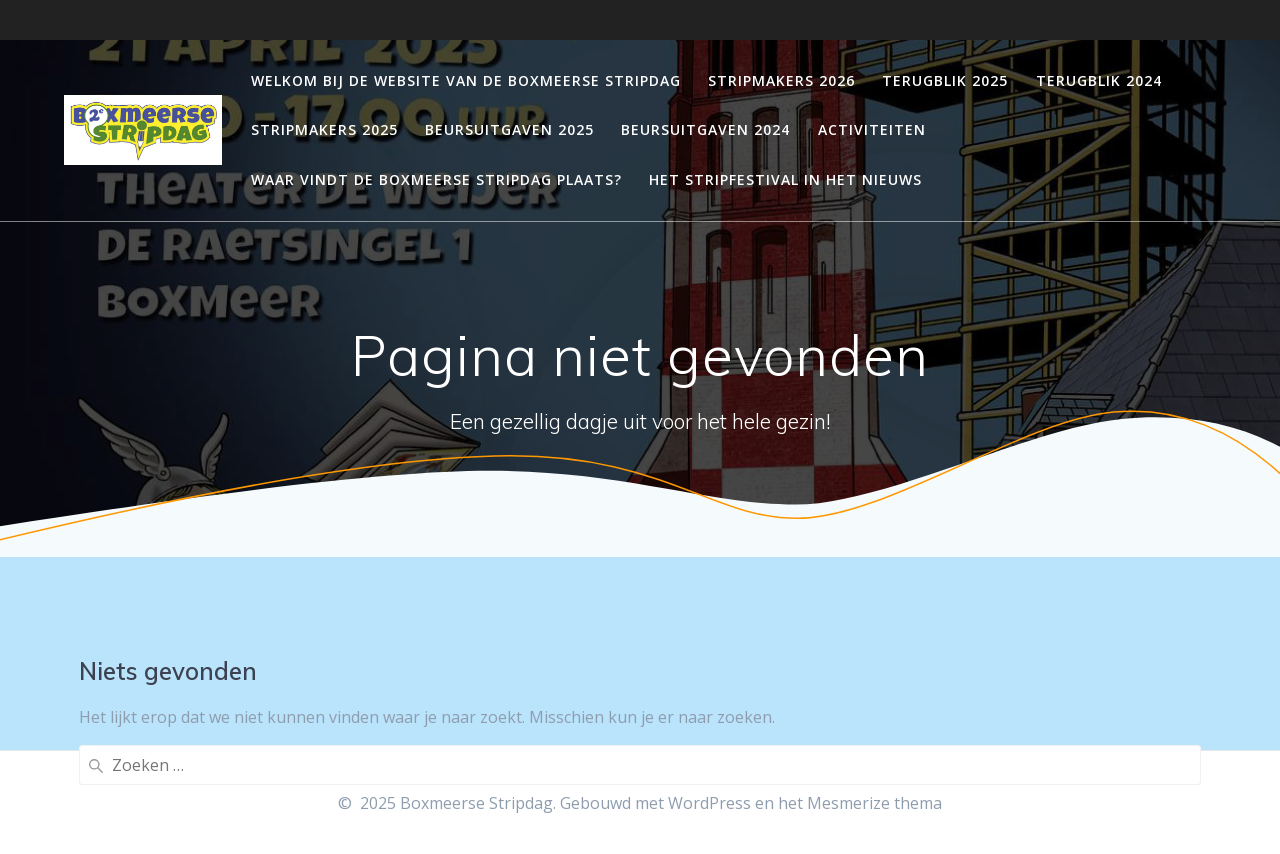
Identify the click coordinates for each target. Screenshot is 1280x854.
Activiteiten (872, 129)
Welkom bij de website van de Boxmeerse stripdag (466, 80)
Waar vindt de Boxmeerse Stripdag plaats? (436, 179)
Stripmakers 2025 (324, 129)
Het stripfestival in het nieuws (785, 179)
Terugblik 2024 (1099, 80)
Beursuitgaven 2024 (705, 129)
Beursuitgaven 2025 (509, 129)
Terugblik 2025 (945, 80)
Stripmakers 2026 (781, 80)
